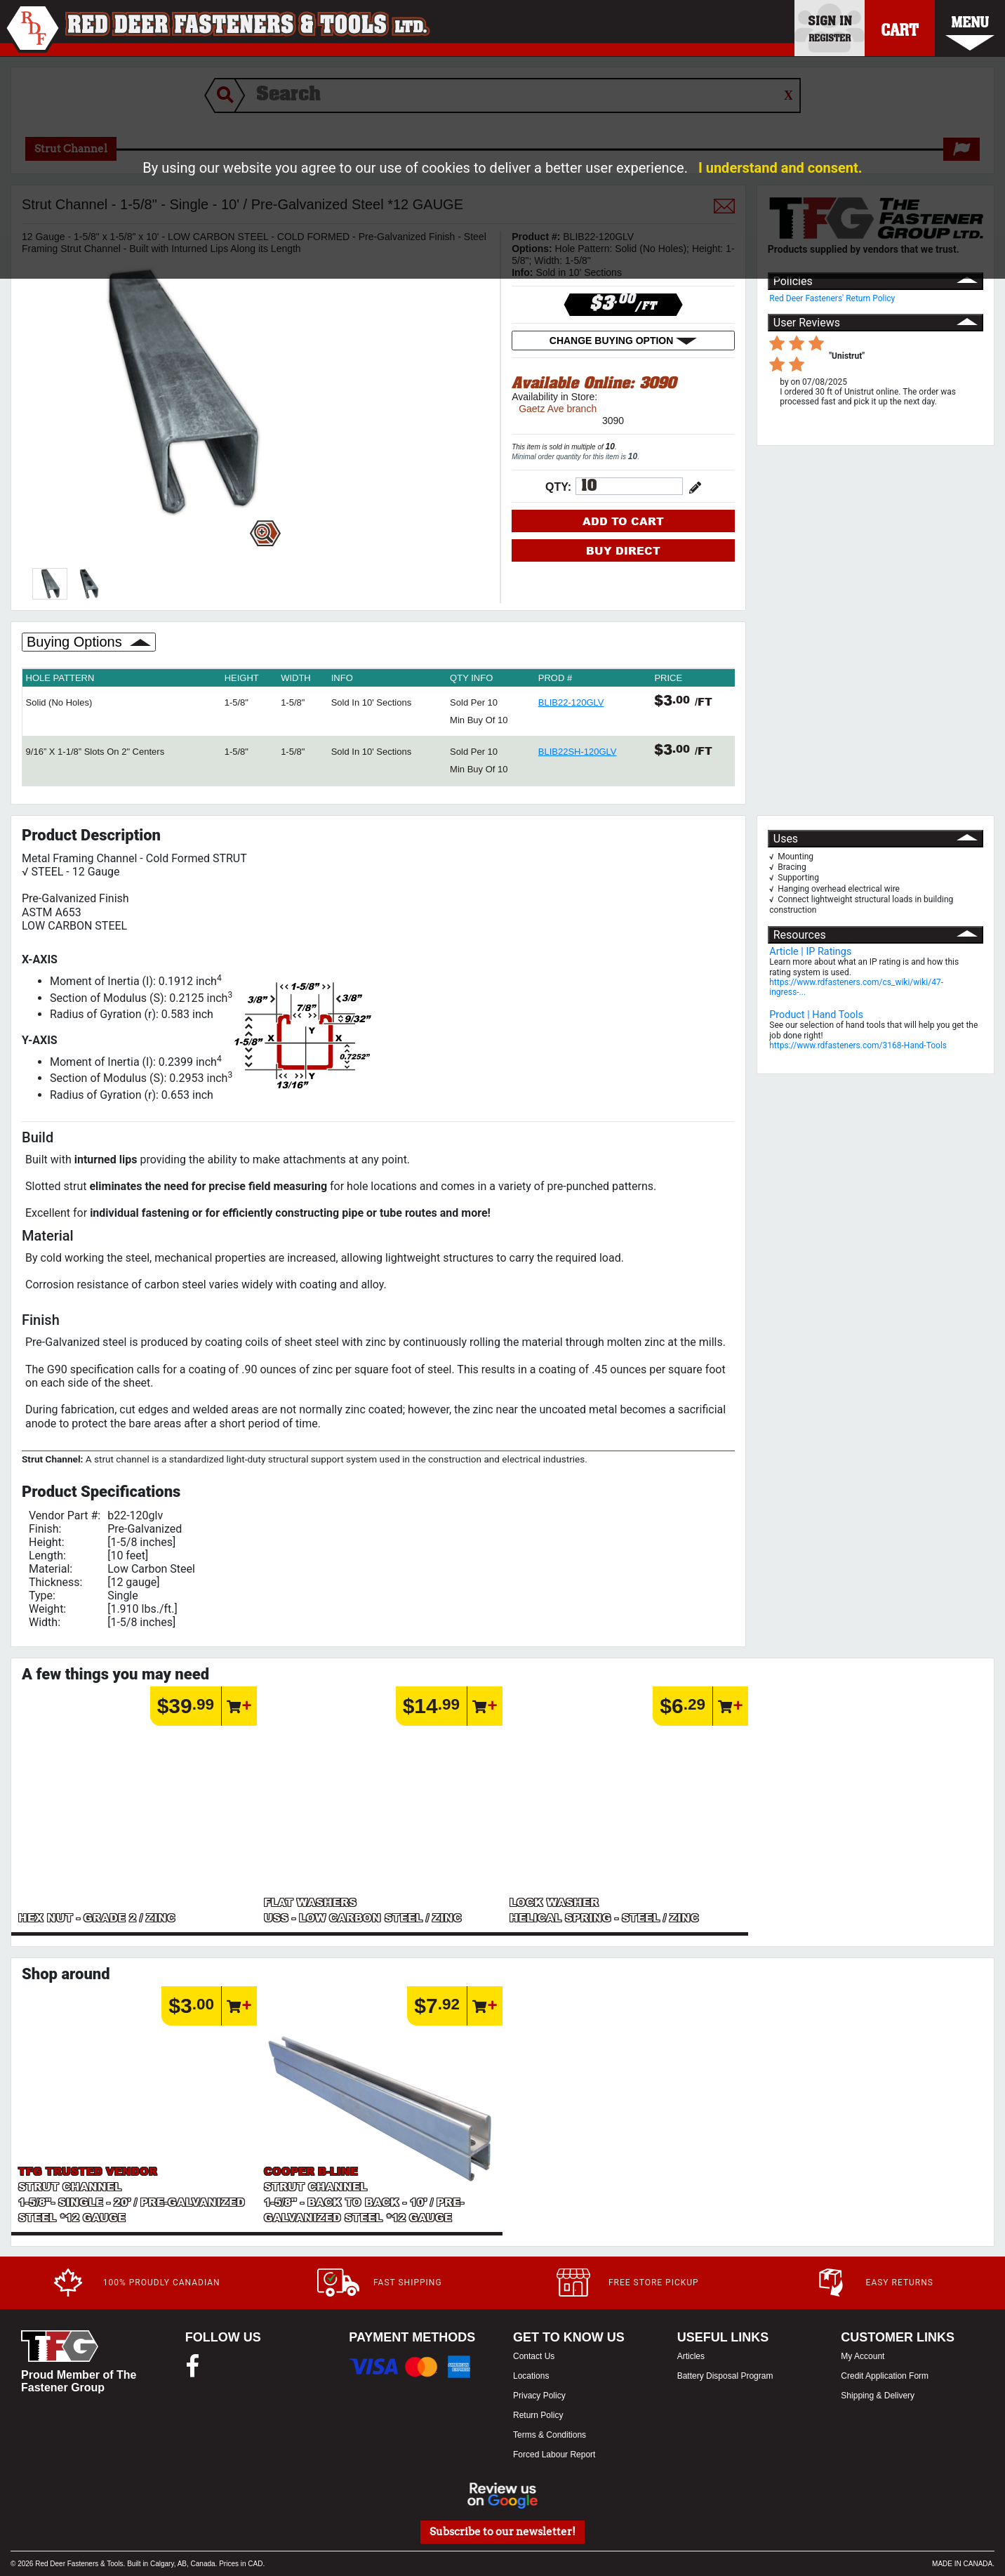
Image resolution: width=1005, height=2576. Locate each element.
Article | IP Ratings (810, 952)
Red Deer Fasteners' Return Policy (832, 298)
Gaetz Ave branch (558, 408)
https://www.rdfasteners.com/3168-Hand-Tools (858, 1045)
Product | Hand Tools (816, 1015)
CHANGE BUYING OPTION (623, 340)
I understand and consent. (780, 167)
